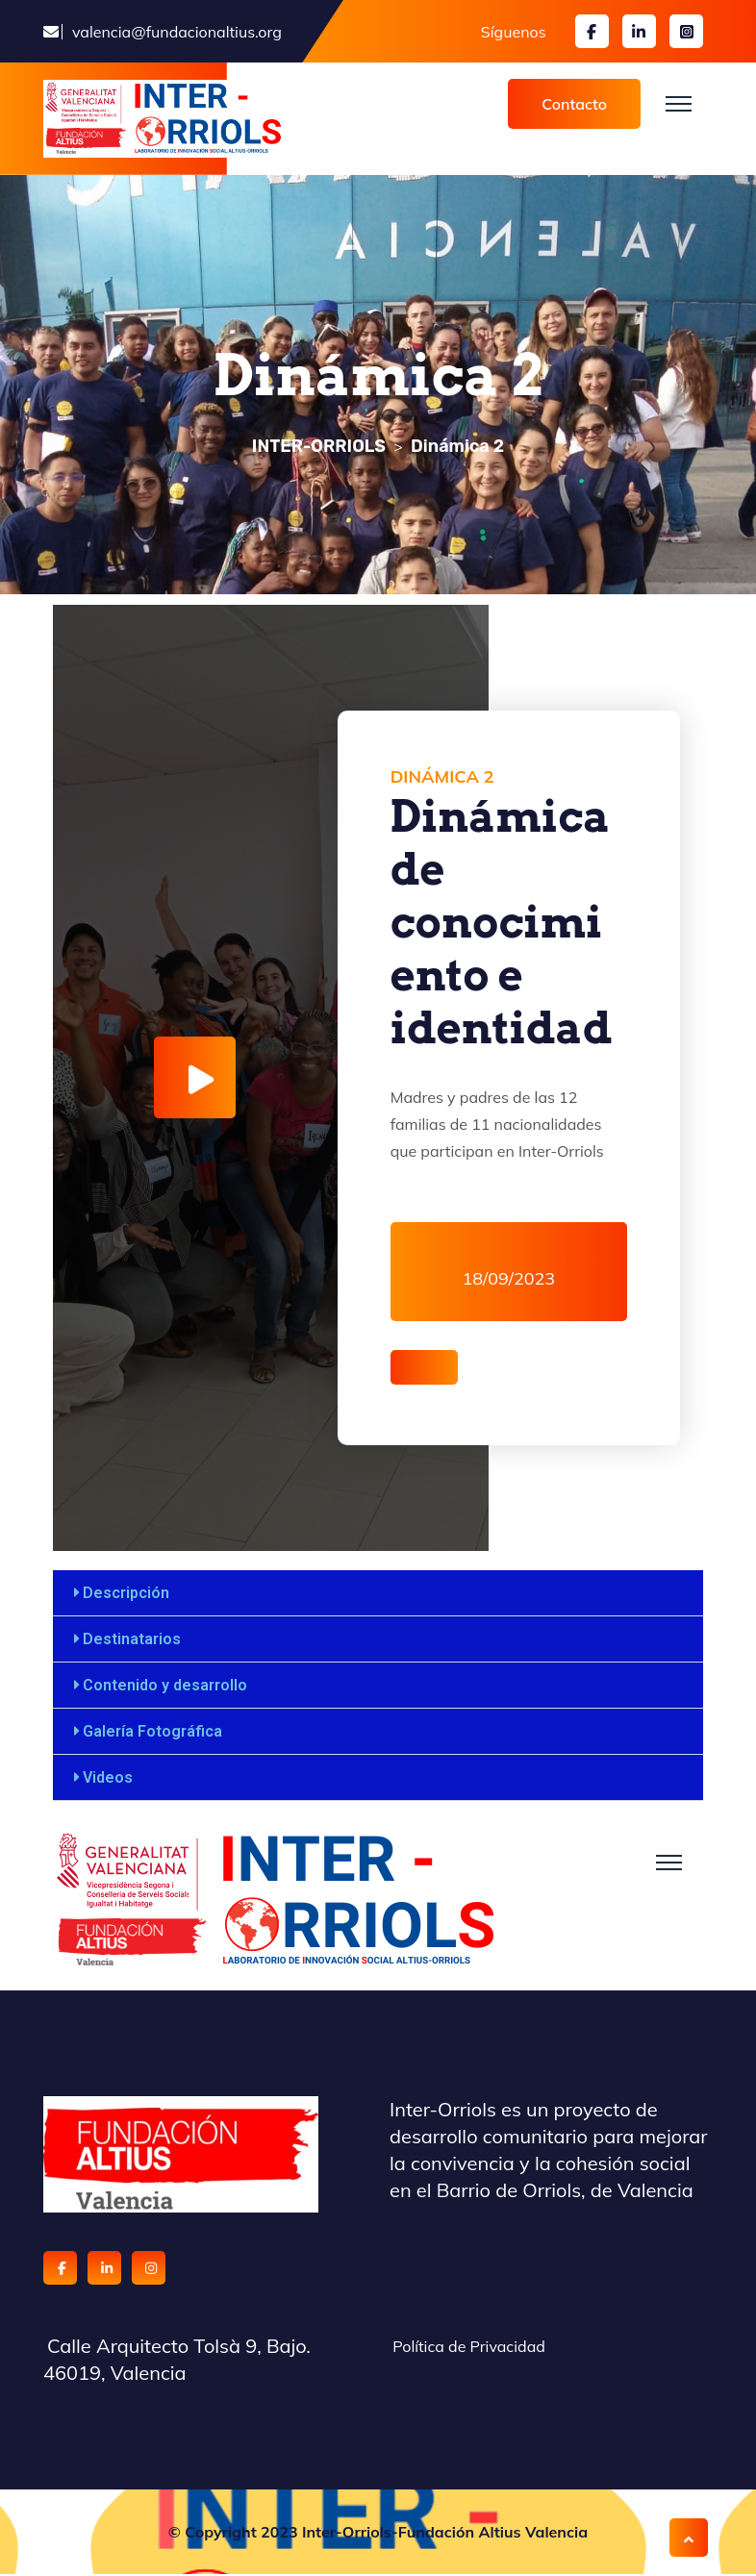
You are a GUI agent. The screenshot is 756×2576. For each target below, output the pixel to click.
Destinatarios (132, 1641)
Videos (108, 1779)
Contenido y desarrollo (165, 1687)
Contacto (574, 103)
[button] (378, 1595)
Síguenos (513, 31)
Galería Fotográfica (152, 1733)
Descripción (126, 1595)
